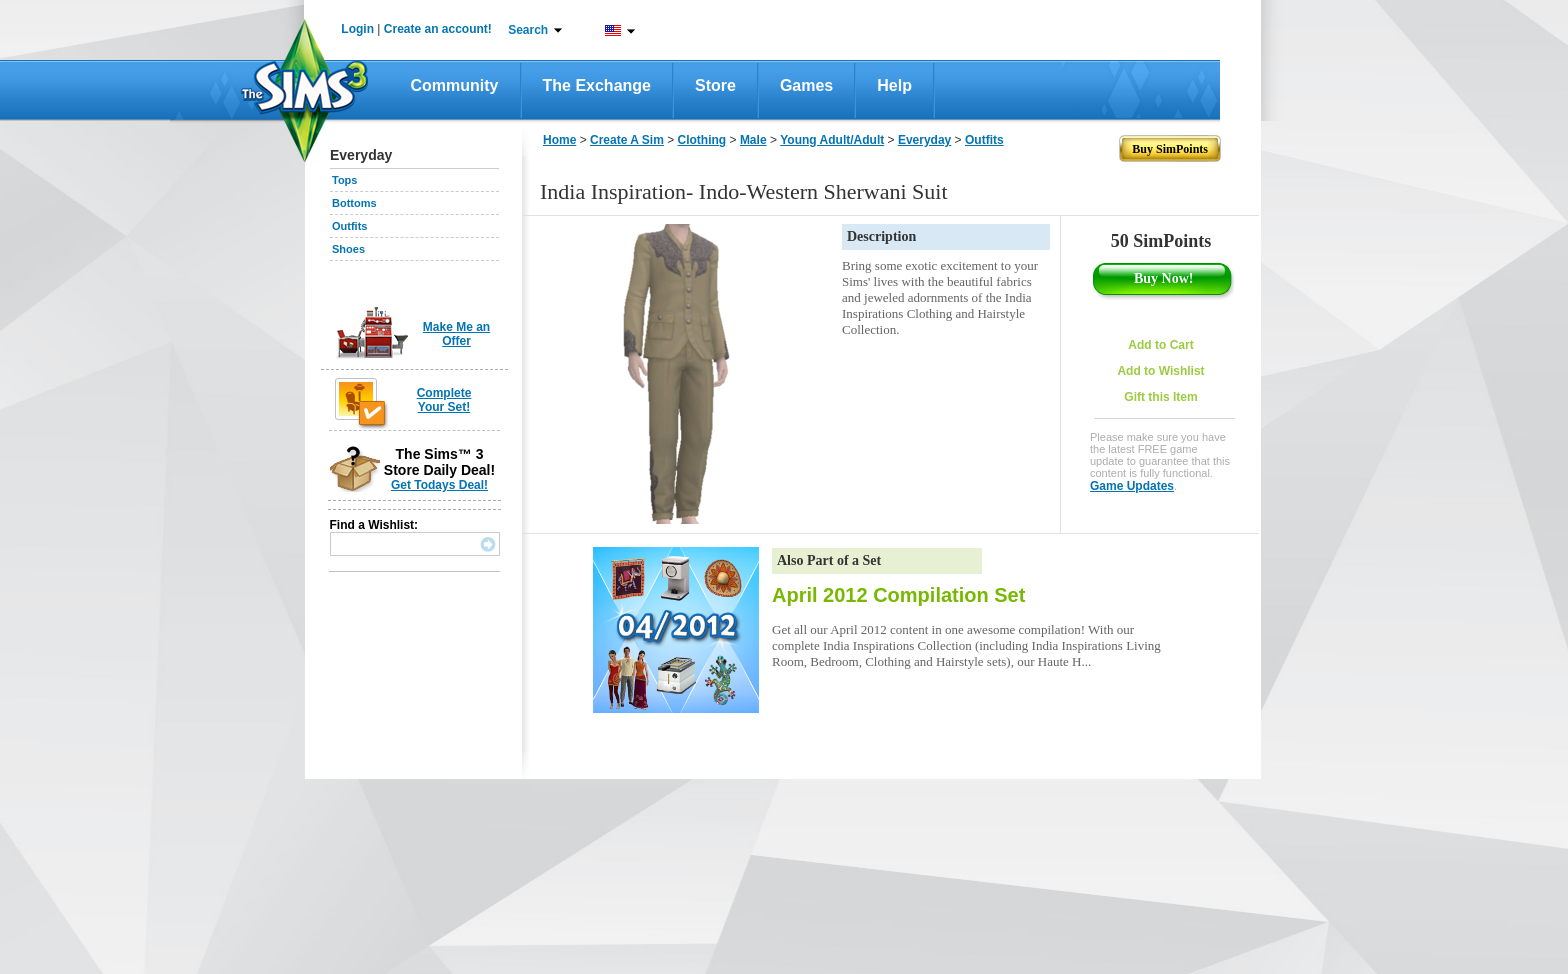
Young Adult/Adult (832, 140)
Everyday (924, 140)
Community (455, 85)
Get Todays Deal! (439, 485)
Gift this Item (1160, 397)
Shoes (348, 249)
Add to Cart (1160, 345)
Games (806, 85)
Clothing (702, 140)
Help (894, 85)
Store (715, 85)
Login (357, 29)
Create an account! (438, 29)
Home (559, 140)
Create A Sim (627, 140)
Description (881, 236)
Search (528, 30)
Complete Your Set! (444, 400)
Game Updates (1132, 486)
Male (753, 140)
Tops (344, 180)
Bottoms (354, 203)
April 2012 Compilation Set (898, 595)
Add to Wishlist (1160, 371)
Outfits (349, 226)
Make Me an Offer (456, 334)
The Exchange (597, 85)
